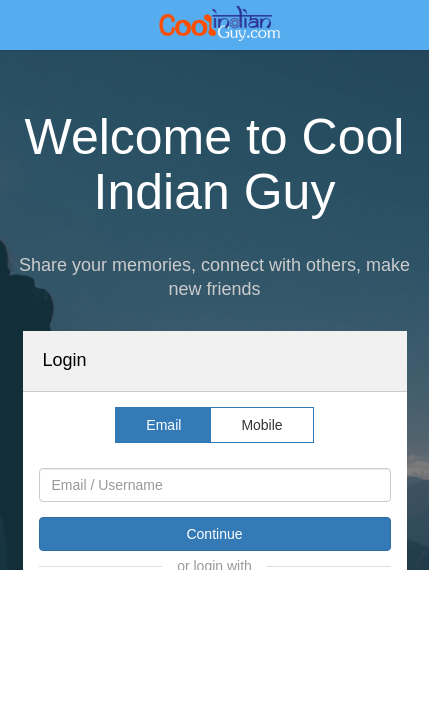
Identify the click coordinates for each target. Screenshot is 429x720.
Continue (214, 534)
